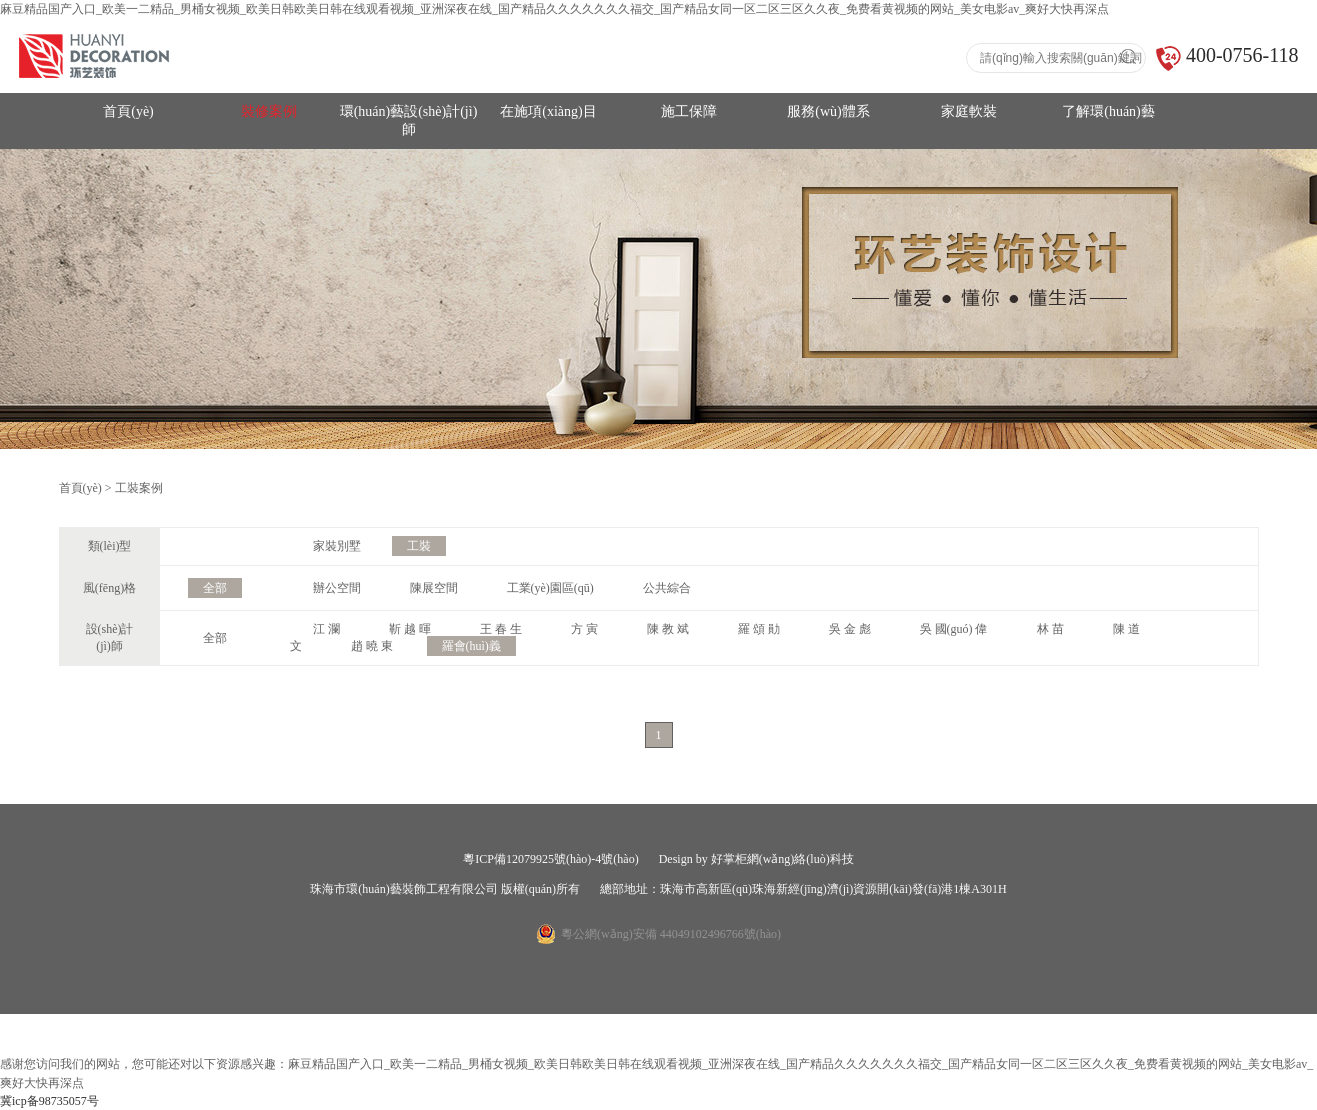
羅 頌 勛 (759, 629)
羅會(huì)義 (471, 646)
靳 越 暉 (410, 629)
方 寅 (584, 629)
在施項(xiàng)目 (548, 111)
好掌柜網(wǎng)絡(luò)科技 (782, 859)
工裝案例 (139, 488)
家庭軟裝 (969, 111)
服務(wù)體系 (828, 111)
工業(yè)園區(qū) (550, 588)
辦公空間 (337, 588)
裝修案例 (269, 111)
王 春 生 (501, 629)
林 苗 (1050, 629)
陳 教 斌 (668, 629)
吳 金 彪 (850, 629)
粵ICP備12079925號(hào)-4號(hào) (550, 859)
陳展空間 (434, 588)
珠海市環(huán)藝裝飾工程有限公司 (403, 889)
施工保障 (689, 111)
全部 (215, 588)
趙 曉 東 (372, 646)
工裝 (419, 546)
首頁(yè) (128, 111)
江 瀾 (326, 629)
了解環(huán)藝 (1108, 111)
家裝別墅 (337, 546)
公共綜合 (667, 588)
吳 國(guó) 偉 (954, 629)
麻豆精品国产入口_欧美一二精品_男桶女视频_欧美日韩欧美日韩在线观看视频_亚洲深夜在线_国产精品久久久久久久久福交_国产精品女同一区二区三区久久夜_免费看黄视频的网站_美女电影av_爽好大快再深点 (554, 9)
